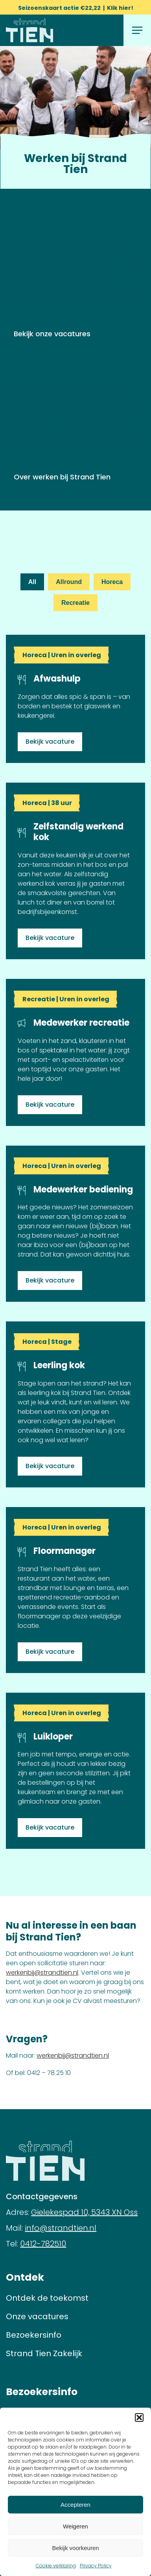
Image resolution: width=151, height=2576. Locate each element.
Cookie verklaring (56, 2565)
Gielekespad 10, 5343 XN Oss (84, 2212)
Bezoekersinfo (33, 2334)
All (32, 582)
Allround (69, 582)
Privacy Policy (96, 2565)
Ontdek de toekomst (47, 2297)
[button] (139, 2417)
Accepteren (75, 2504)
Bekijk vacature (50, 741)
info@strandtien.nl (60, 2227)
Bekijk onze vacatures (52, 334)
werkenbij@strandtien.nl (42, 1972)
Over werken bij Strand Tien (62, 477)
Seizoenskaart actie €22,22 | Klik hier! (75, 8)
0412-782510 (43, 2243)
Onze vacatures (37, 2316)
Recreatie (75, 602)
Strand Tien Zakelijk (44, 2353)
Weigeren (75, 2526)
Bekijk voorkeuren (75, 2548)
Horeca (112, 582)
